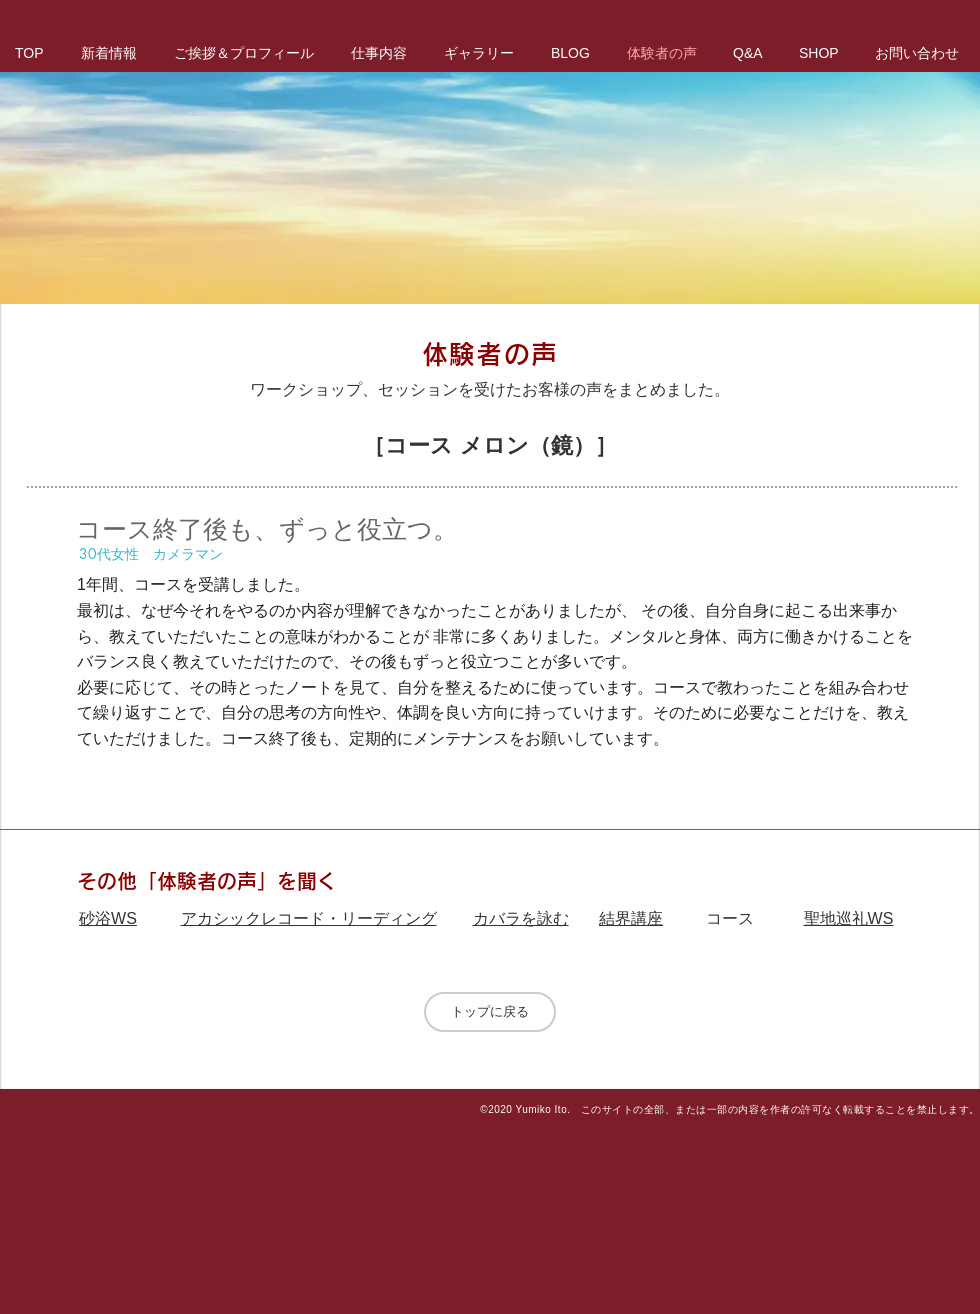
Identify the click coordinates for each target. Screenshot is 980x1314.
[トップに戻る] (490, 1012)
